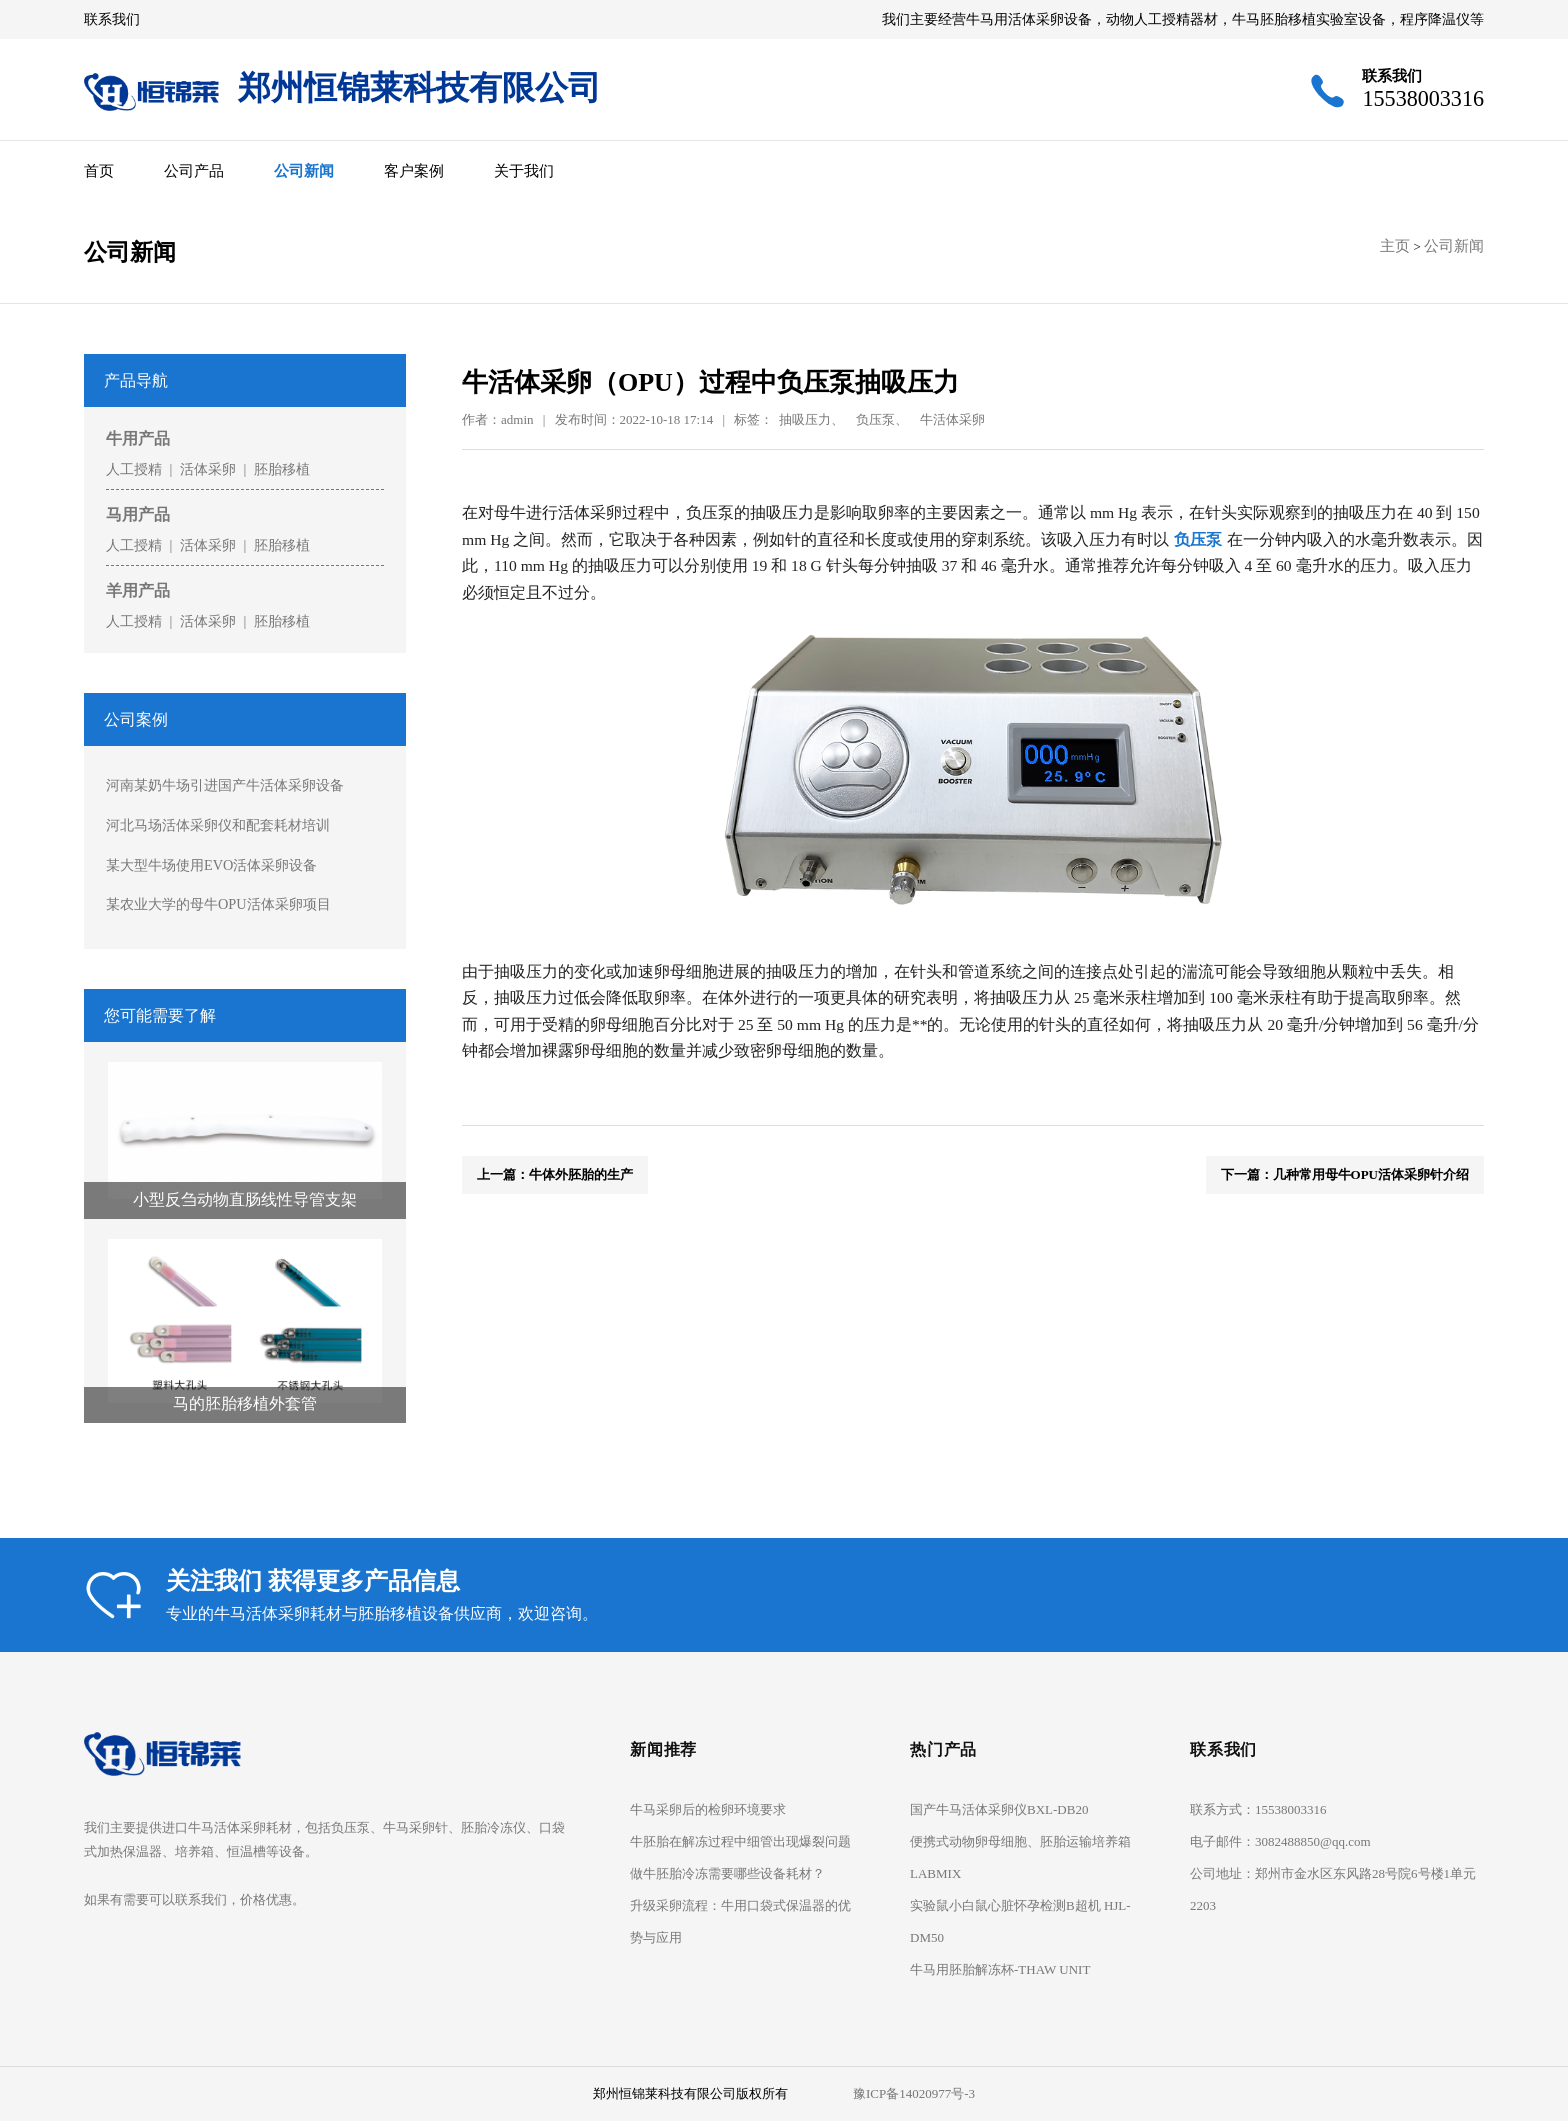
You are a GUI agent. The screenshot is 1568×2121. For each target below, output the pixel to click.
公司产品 (194, 170)
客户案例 (414, 170)
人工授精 (134, 469)
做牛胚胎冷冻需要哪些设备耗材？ (727, 1873)
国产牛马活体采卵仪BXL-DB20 (999, 1809)
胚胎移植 (282, 469)
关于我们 (524, 170)
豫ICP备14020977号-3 (914, 2093)
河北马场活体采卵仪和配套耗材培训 (218, 825)
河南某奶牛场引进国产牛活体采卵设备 (225, 785)
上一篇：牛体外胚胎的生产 (555, 1174)
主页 (1395, 246)
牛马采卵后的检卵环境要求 (708, 1809)
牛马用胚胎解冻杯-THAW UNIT (1000, 1969)
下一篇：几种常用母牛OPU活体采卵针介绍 (1345, 1174)
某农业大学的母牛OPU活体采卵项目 (218, 904)
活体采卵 (208, 469)
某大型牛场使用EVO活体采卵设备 (211, 865)
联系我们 (112, 19)
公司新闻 (304, 170)
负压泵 (1198, 539)
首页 (99, 170)
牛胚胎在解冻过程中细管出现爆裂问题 (740, 1841)
